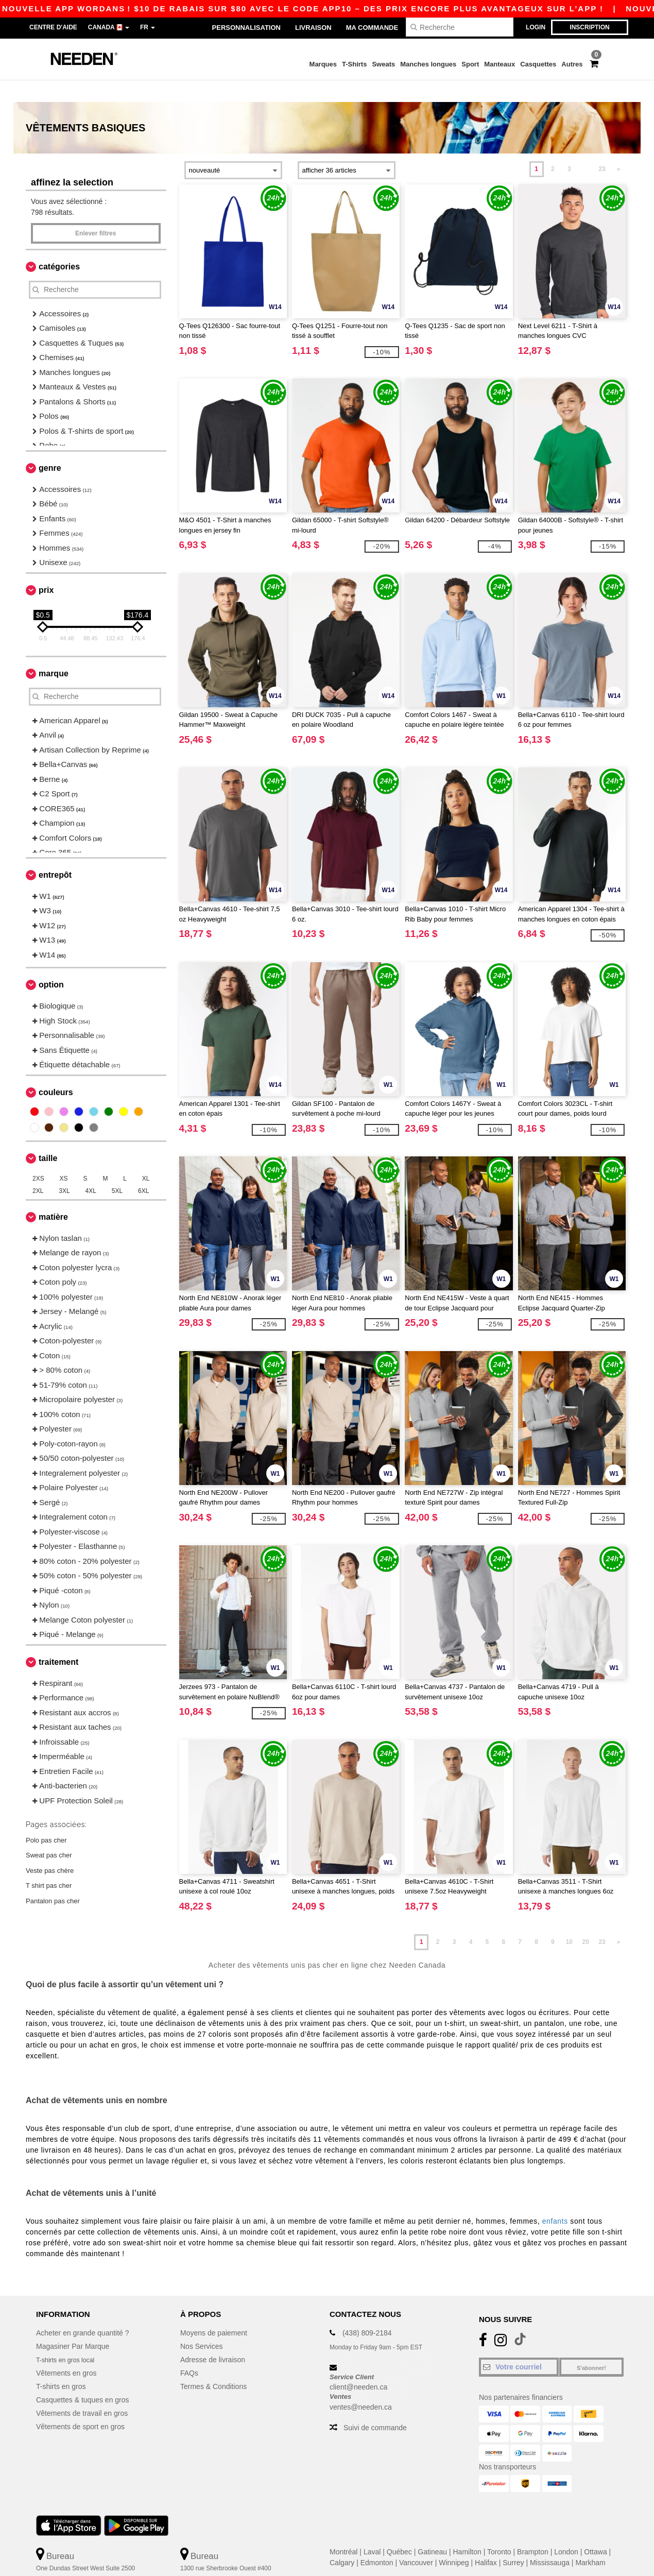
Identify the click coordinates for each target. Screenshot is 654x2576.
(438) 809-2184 (367, 2311)
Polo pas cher (46, 1818)
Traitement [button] (58, 1640)
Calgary (342, 2541)
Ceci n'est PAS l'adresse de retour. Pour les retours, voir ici (103, 2568)
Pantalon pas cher (53, 1879)
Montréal (343, 2530)
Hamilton (467, 2530)
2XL (37, 1169)
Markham (590, 2541)
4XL (90, 1169)
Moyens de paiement (213, 2311)
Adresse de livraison (212, 2338)
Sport (470, 64)
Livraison (313, 27)
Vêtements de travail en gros (82, 2391)
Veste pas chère (50, 1848)
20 (585, 1920)
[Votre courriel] (519, 2345)
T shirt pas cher (49, 1864)
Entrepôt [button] (55, 853)
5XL (117, 1169)
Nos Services (201, 2325)
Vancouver (416, 2541)
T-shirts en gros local (69, 2338)
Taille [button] (48, 1136)
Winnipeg (454, 2541)
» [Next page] (619, 147)
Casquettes (538, 64)
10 (569, 1920)
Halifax (486, 2541)
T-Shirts (354, 64)
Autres (571, 64)
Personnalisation (246, 27)
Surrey (513, 2541)
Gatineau (432, 2530)
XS (64, 1157)
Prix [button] (46, 568)
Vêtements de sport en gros (80, 2405)
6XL (143, 1169)
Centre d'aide (53, 27)
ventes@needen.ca (361, 2385)
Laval (372, 2530)
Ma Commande (372, 27)
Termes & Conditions (213, 2365)
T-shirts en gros (60, 2365)
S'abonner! (591, 2346)
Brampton (532, 2530)
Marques (323, 64)
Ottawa (595, 2530)
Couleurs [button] (56, 1070)
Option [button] (51, 963)
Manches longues (428, 64)
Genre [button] (50, 446)
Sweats (383, 64)
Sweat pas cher (49, 1833)
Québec (399, 2530)
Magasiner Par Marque (72, 2325)
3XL (64, 1169)
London (566, 2530)
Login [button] (535, 27)
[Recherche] (459, 27)
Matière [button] (53, 1195)
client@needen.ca (358, 2365)
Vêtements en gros (66, 2351)
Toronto (499, 2530)
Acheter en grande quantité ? (82, 2311)
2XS (38, 1157)
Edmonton (376, 2541)
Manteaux (499, 64)
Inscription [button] (589, 27)
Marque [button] (53, 651)
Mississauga (550, 2541)
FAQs (189, 2351)
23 (601, 147)
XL (146, 1157)
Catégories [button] (59, 245)
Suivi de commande (375, 2406)
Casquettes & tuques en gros (82, 2378)
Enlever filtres (95, 211)
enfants (555, 2199)
